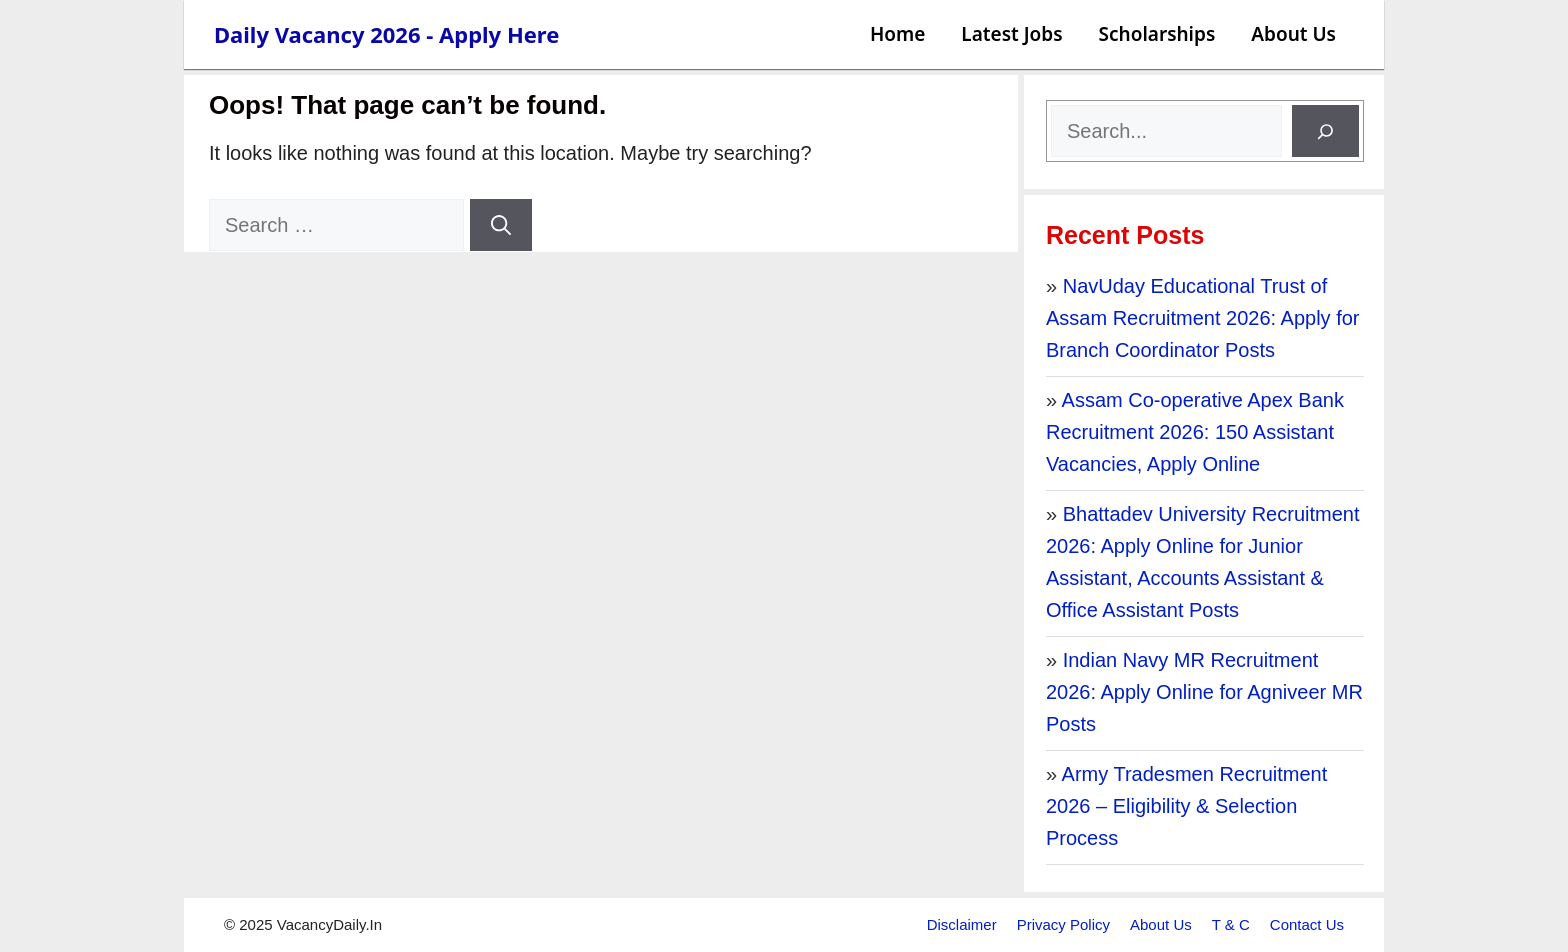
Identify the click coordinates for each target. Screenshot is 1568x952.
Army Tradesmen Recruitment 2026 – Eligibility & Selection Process (1186, 806)
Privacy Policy (1063, 924)
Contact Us (1307, 924)
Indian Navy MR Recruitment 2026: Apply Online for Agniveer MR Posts (1204, 692)
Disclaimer (962, 924)
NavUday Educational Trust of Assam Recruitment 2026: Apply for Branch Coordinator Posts (1202, 318)
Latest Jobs (1011, 34)
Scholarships (1157, 34)
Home (897, 34)
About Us (1293, 34)
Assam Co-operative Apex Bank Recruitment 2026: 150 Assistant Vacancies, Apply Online (1195, 432)
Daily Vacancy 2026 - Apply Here (386, 34)
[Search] (501, 225)
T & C (1231, 924)
